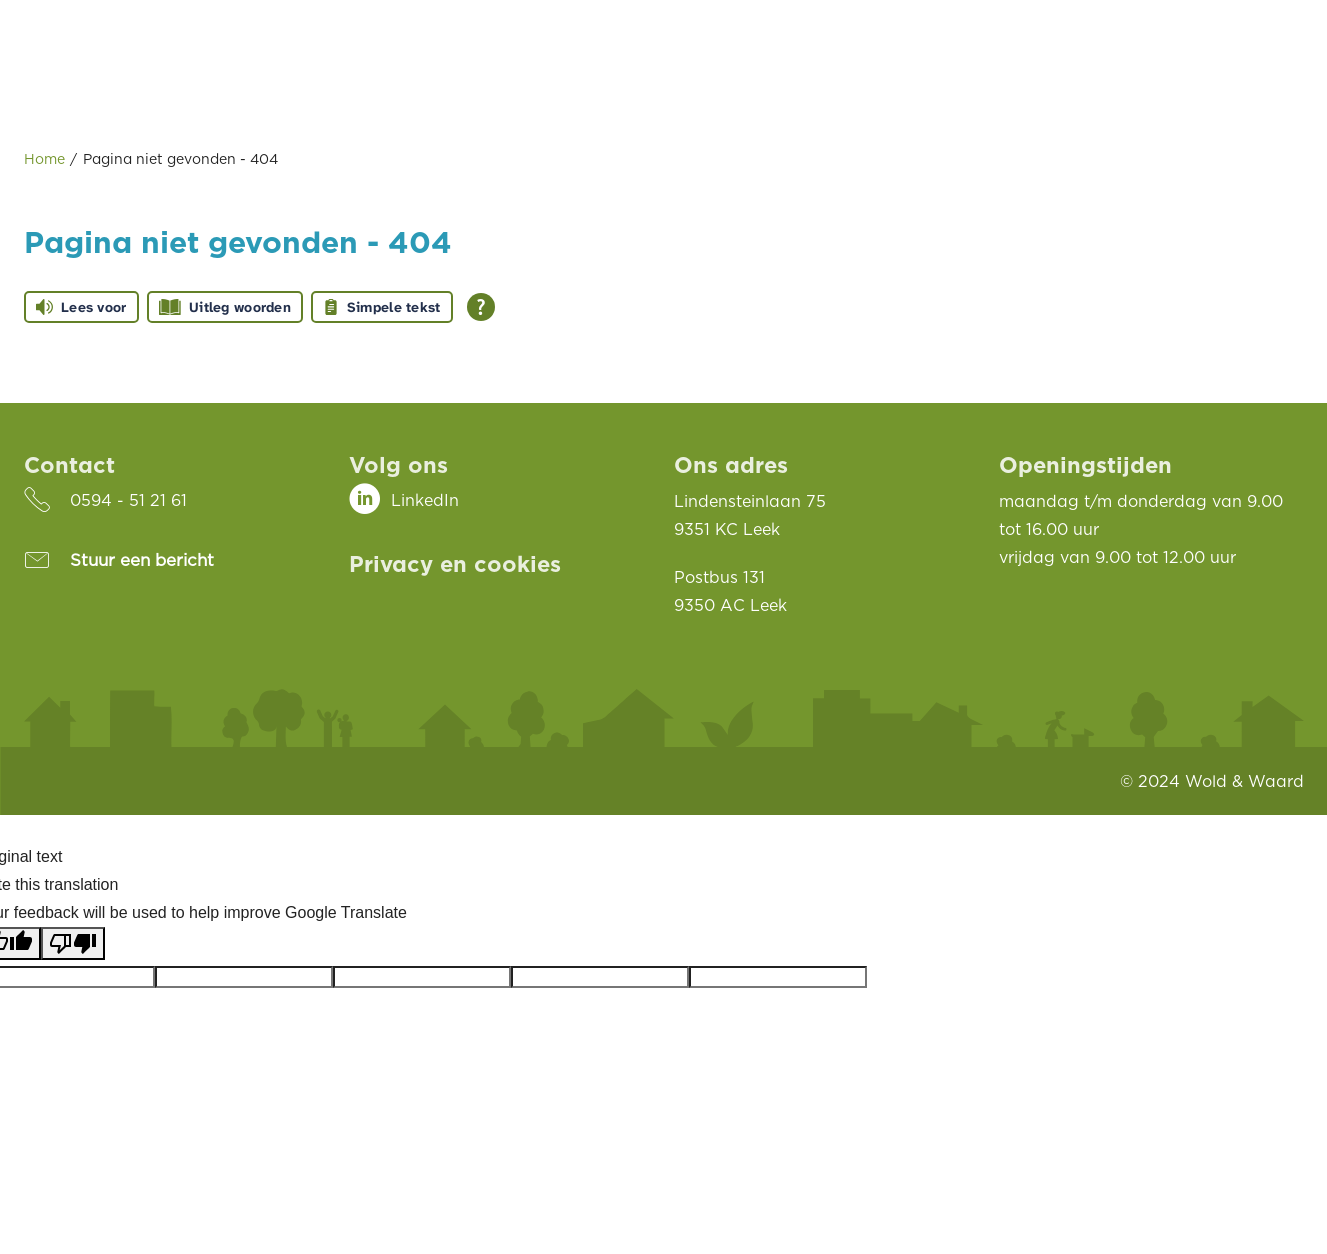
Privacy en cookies (455, 563)
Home (44, 158)
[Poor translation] (73, 943)
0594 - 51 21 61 (128, 499)
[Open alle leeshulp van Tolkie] (481, 307)
